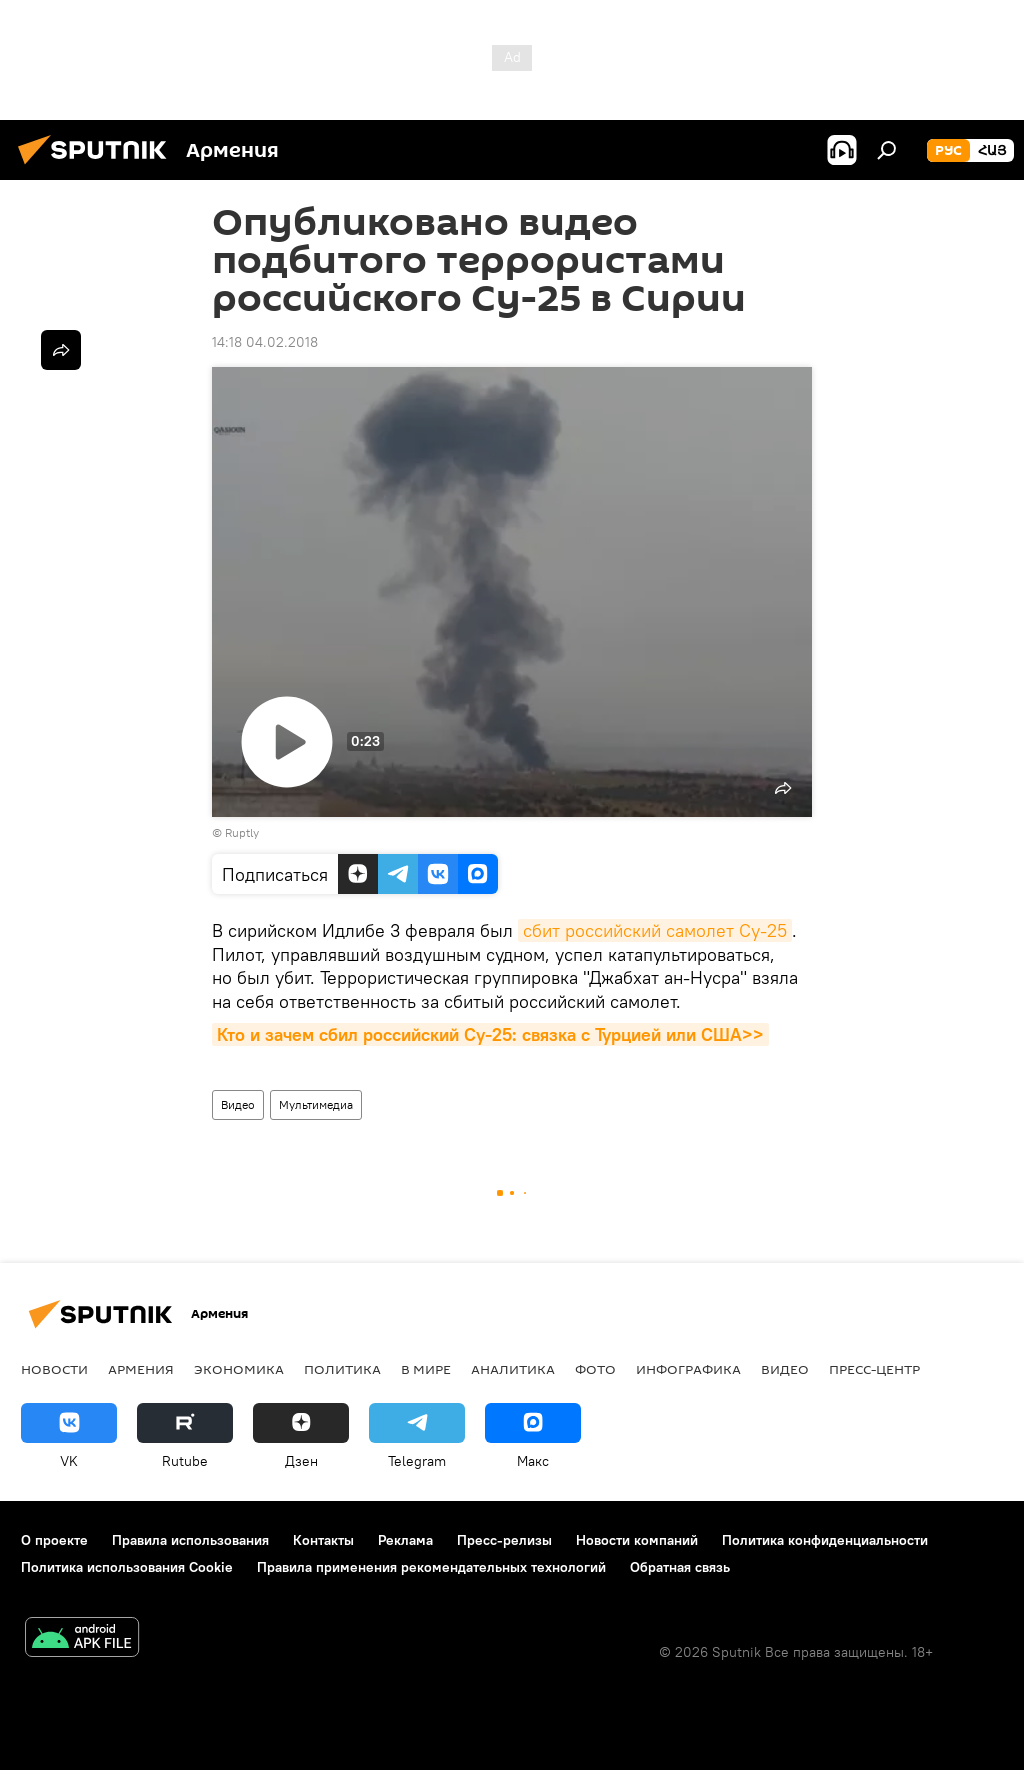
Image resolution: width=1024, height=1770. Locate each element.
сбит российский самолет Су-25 (655, 930)
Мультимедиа (316, 1104)
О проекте (54, 1540)
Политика (342, 1369)
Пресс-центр (874, 1369)
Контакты (323, 1540)
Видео (238, 1104)
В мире (426, 1369)
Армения (141, 1369)
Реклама (405, 1540)
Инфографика (688, 1369)
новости (54, 1369)
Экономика (239, 1369)
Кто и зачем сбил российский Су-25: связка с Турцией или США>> (490, 1034)
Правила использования (190, 1540)
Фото (595, 1369)
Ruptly (242, 832)
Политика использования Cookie (127, 1567)
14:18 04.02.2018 (265, 342)
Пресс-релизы (504, 1540)
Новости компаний (637, 1540)
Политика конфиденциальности (825, 1540)
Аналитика (513, 1369)
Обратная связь (680, 1567)
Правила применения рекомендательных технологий (431, 1567)
